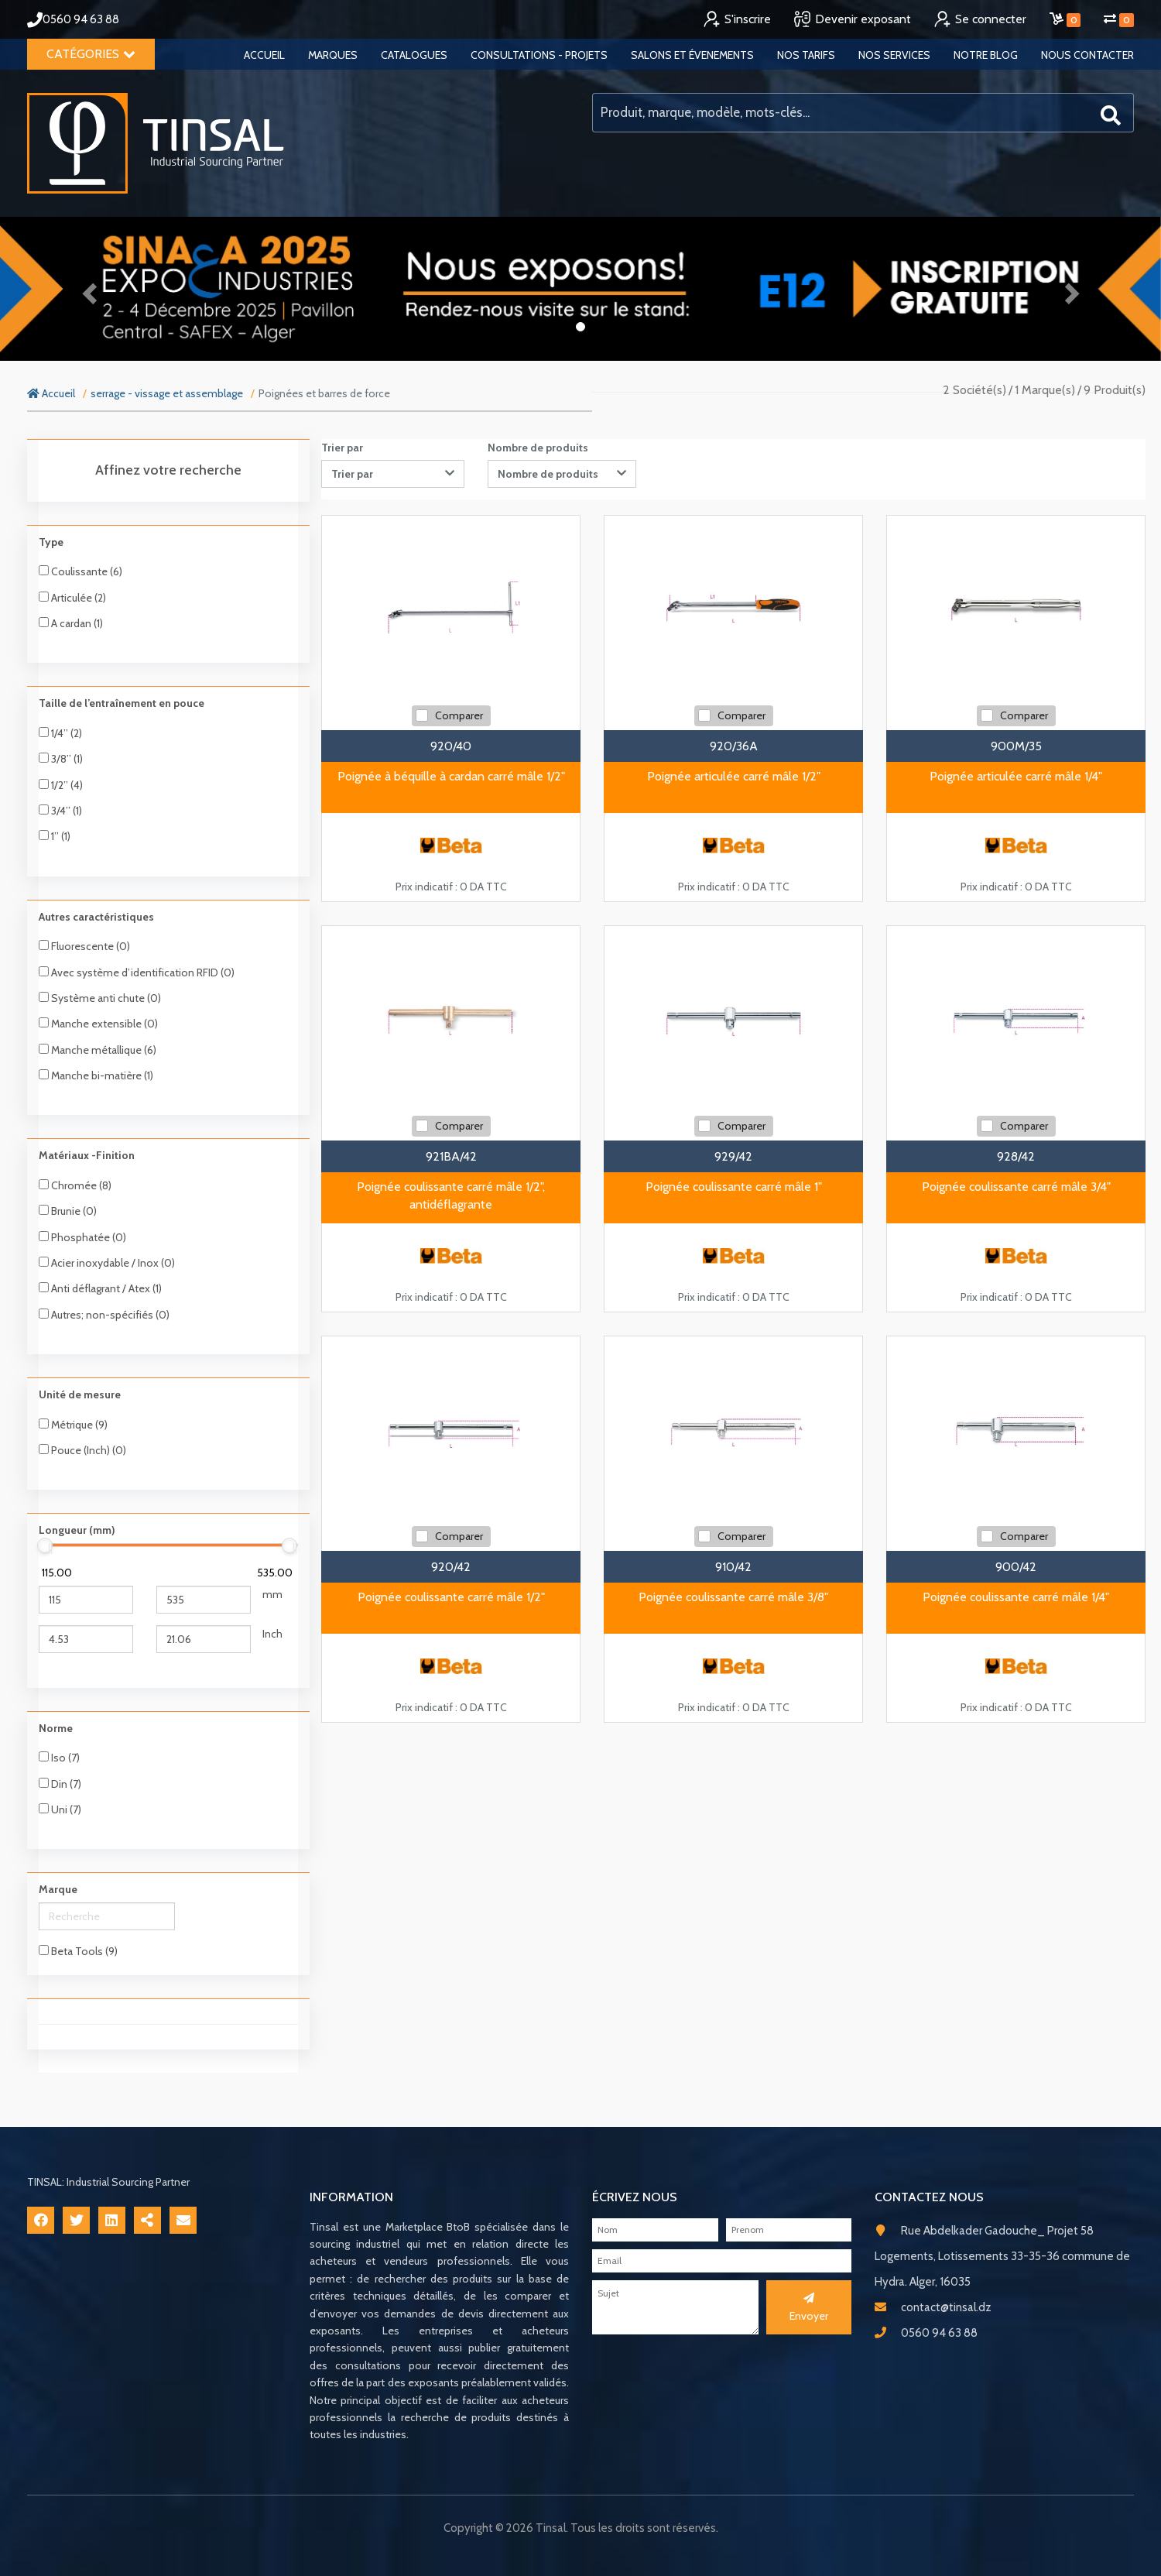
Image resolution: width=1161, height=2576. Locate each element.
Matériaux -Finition (87, 1155)
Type (51, 542)
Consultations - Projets (539, 55)
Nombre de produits (538, 447)
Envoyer (808, 2307)
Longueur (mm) (77, 1530)
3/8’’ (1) (61, 759)
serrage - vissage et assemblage (167, 393)
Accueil (264, 55)
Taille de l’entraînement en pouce (121, 703)
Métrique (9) (73, 1425)
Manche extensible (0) (98, 1024)
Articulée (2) (72, 598)
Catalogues (414, 55)
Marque (58, 1889)
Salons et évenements (692, 55)
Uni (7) (60, 1809)
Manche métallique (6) (97, 1050)
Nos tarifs (806, 55)
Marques (333, 55)
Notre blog (986, 55)
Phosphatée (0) (82, 1237)
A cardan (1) (71, 623)
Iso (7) (59, 1758)
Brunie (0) (68, 1211)
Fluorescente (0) (84, 946)
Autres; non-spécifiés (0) (104, 1315)
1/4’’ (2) (60, 733)
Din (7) (60, 1784)
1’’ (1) (54, 836)
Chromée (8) (75, 1185)
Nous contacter (1087, 55)
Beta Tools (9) (78, 1951)
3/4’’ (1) (60, 811)
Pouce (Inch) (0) (82, 1450)
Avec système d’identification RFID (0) (137, 972)
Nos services (894, 55)
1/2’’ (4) (61, 785)
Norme (56, 1728)
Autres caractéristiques (96, 917)
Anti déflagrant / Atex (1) (100, 1288)
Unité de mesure (80, 1394)
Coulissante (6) (80, 571)
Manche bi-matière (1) (96, 1075)
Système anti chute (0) (100, 998)
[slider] (45, 1545)
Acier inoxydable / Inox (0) (107, 1263)
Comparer (459, 715)
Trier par (342, 447)
